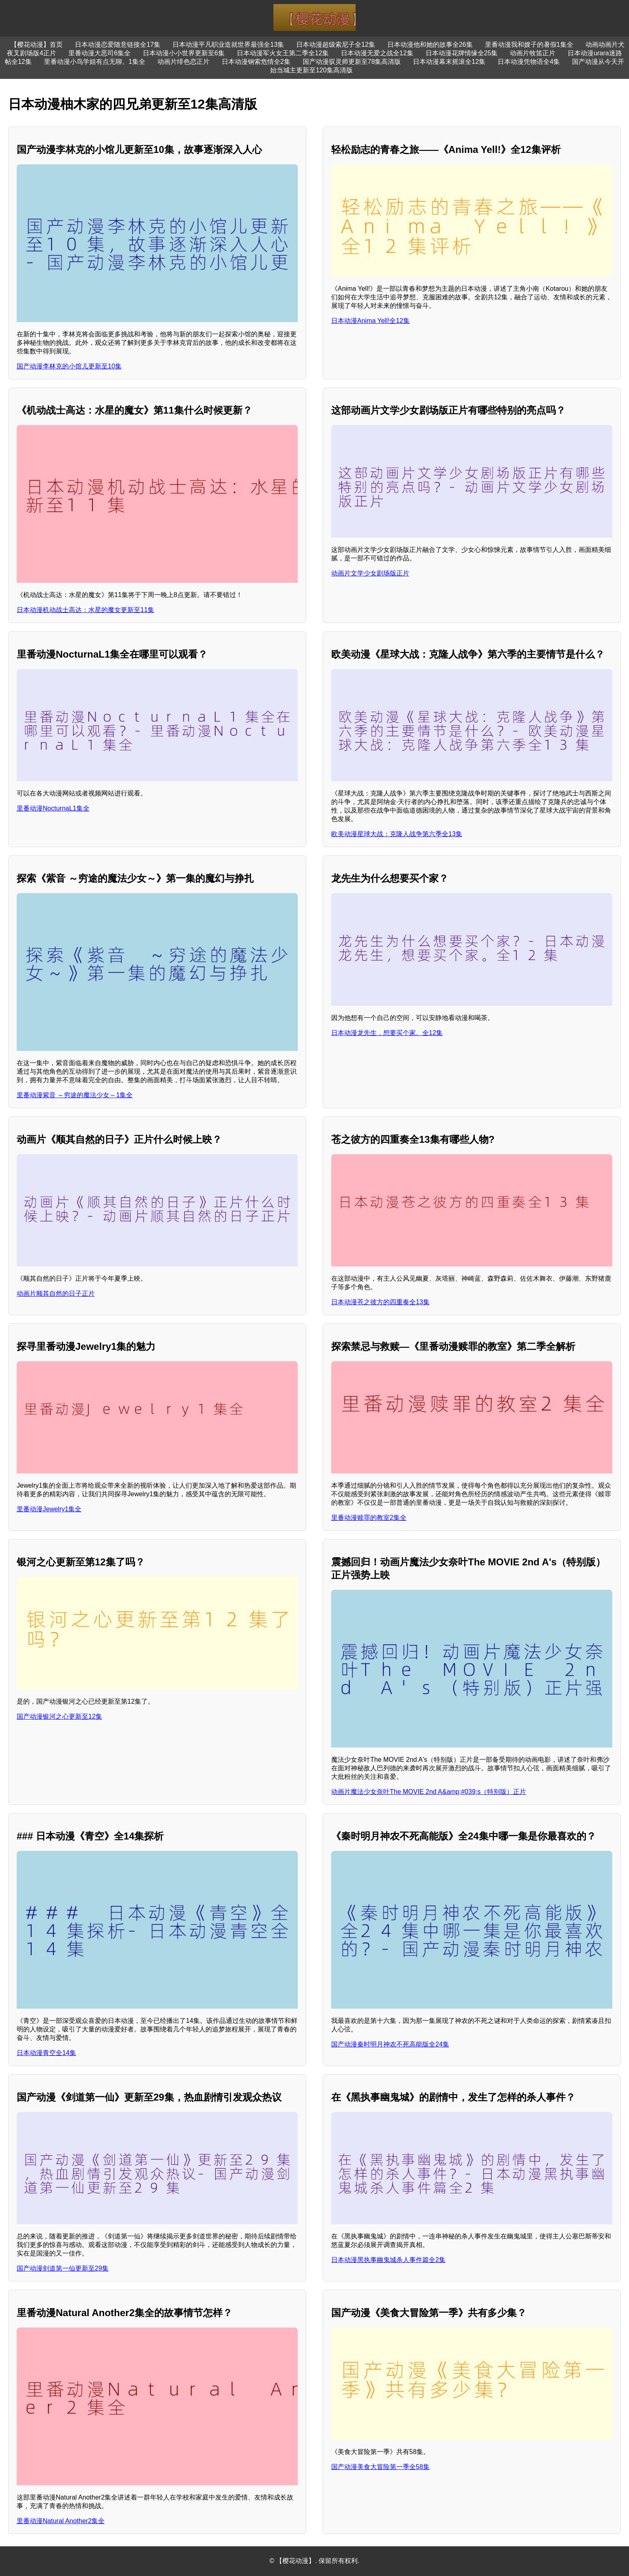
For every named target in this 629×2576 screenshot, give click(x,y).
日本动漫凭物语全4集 (529, 61)
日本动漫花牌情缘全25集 (462, 53)
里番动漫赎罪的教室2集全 (368, 1517)
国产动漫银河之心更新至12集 (59, 1716)
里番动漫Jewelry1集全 (49, 1509)
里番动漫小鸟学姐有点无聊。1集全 (94, 61)
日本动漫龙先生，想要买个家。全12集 (387, 1032)
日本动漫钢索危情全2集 (256, 61)
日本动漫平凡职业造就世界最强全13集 (228, 44)
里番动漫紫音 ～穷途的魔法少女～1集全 (75, 1095)
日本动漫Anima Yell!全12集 (370, 320)
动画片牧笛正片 (532, 53)
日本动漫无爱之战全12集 (377, 53)
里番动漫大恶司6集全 (99, 53)
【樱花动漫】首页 (37, 44)
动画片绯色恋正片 (183, 61)
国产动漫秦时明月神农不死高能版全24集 (390, 2044)
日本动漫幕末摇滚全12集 (449, 61)
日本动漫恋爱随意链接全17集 (117, 44)
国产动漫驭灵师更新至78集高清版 (352, 61)
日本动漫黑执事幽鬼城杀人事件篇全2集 (388, 2259)
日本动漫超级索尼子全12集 (335, 44)
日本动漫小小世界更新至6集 (184, 53)
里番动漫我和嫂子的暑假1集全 (529, 44)
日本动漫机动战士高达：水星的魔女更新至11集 (85, 609)
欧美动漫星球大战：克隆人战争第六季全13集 (396, 833)
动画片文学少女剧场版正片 (370, 573)
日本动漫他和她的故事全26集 (430, 44)
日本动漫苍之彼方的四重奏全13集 (380, 1302)
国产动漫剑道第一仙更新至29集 (63, 2268)
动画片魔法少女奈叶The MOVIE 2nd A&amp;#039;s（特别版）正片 (428, 1791)
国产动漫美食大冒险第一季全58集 (380, 2466)
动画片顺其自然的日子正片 (56, 1293)
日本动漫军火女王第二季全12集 (283, 53)
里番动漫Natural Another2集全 (61, 2520)
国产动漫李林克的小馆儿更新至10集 (69, 366)
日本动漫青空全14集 (46, 2052)
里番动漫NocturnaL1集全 (53, 808)
